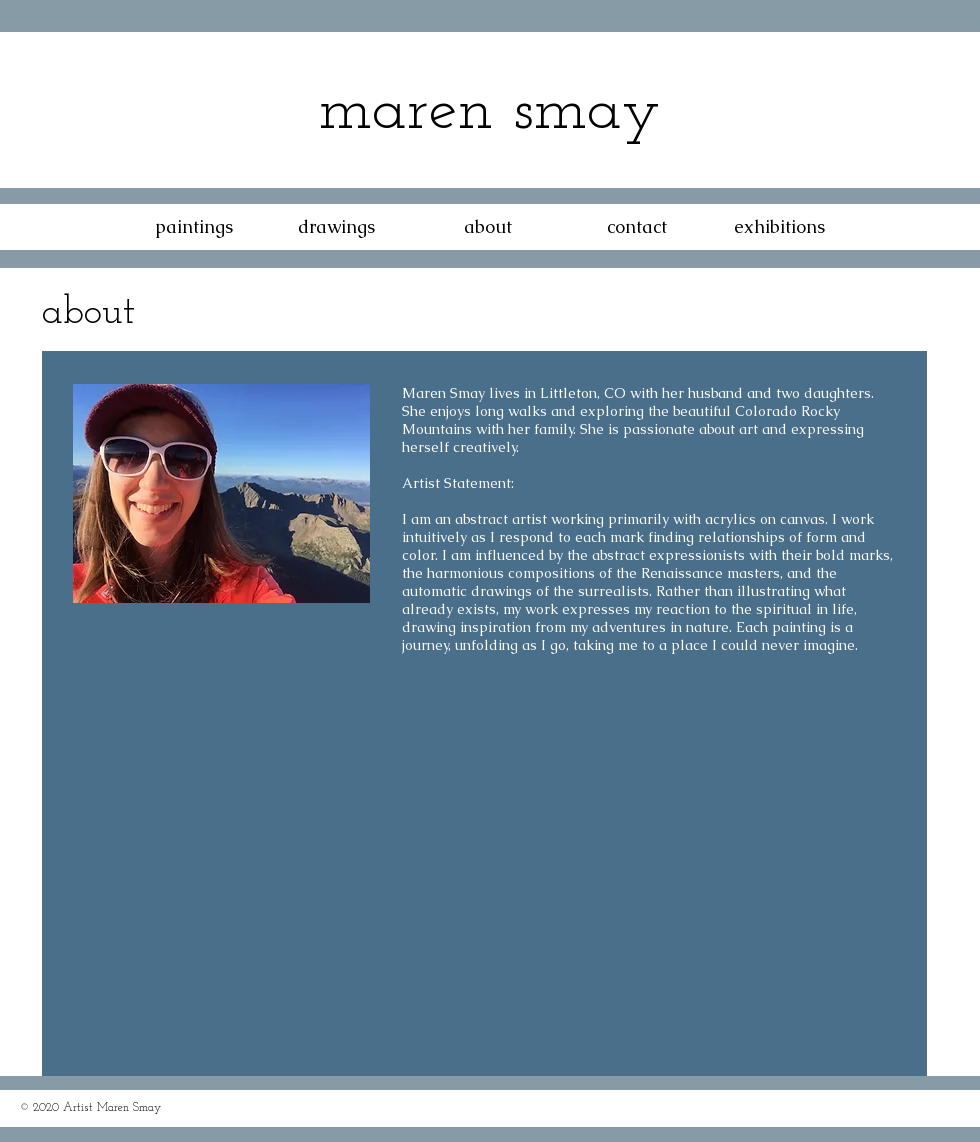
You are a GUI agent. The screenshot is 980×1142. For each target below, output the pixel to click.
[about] (488, 227)
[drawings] (336, 227)
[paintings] (194, 227)
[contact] (637, 227)
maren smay (489, 111)
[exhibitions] (779, 227)
